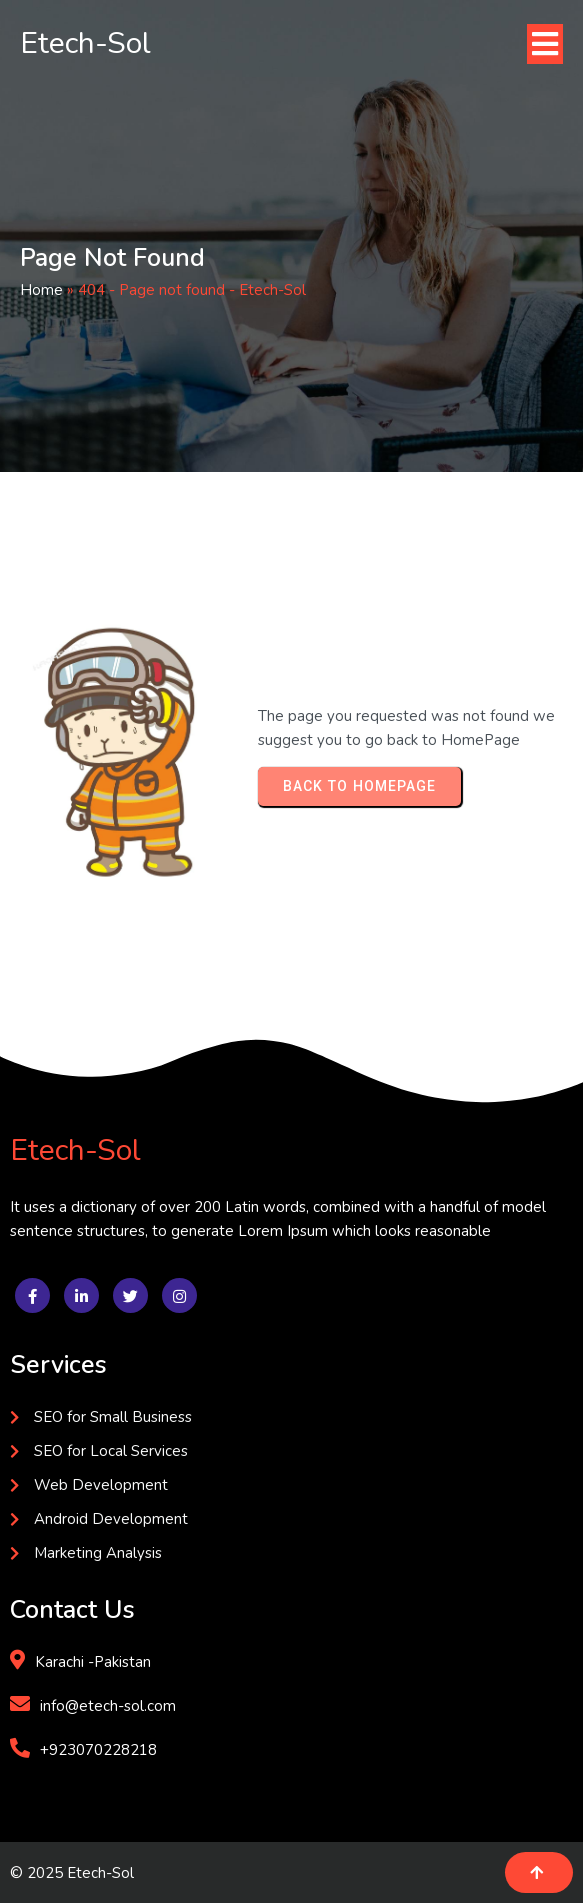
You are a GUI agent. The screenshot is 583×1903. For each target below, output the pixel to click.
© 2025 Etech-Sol (72, 1873)
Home (41, 290)
